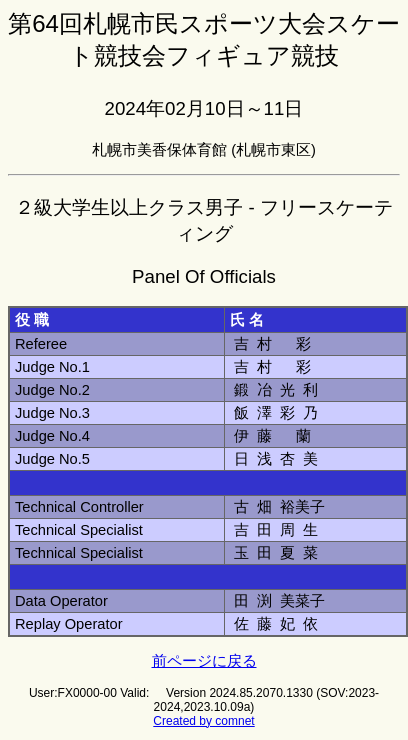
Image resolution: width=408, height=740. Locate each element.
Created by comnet (203, 721)
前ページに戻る (204, 661)
